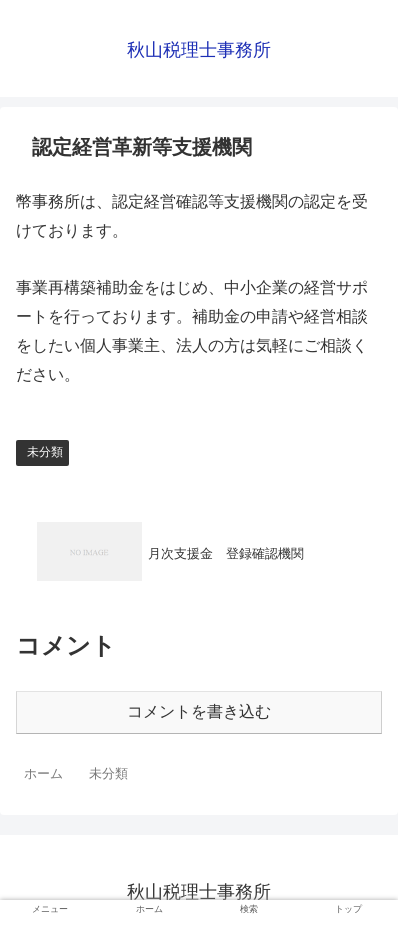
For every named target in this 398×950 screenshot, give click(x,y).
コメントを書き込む (199, 711)
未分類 (45, 452)
